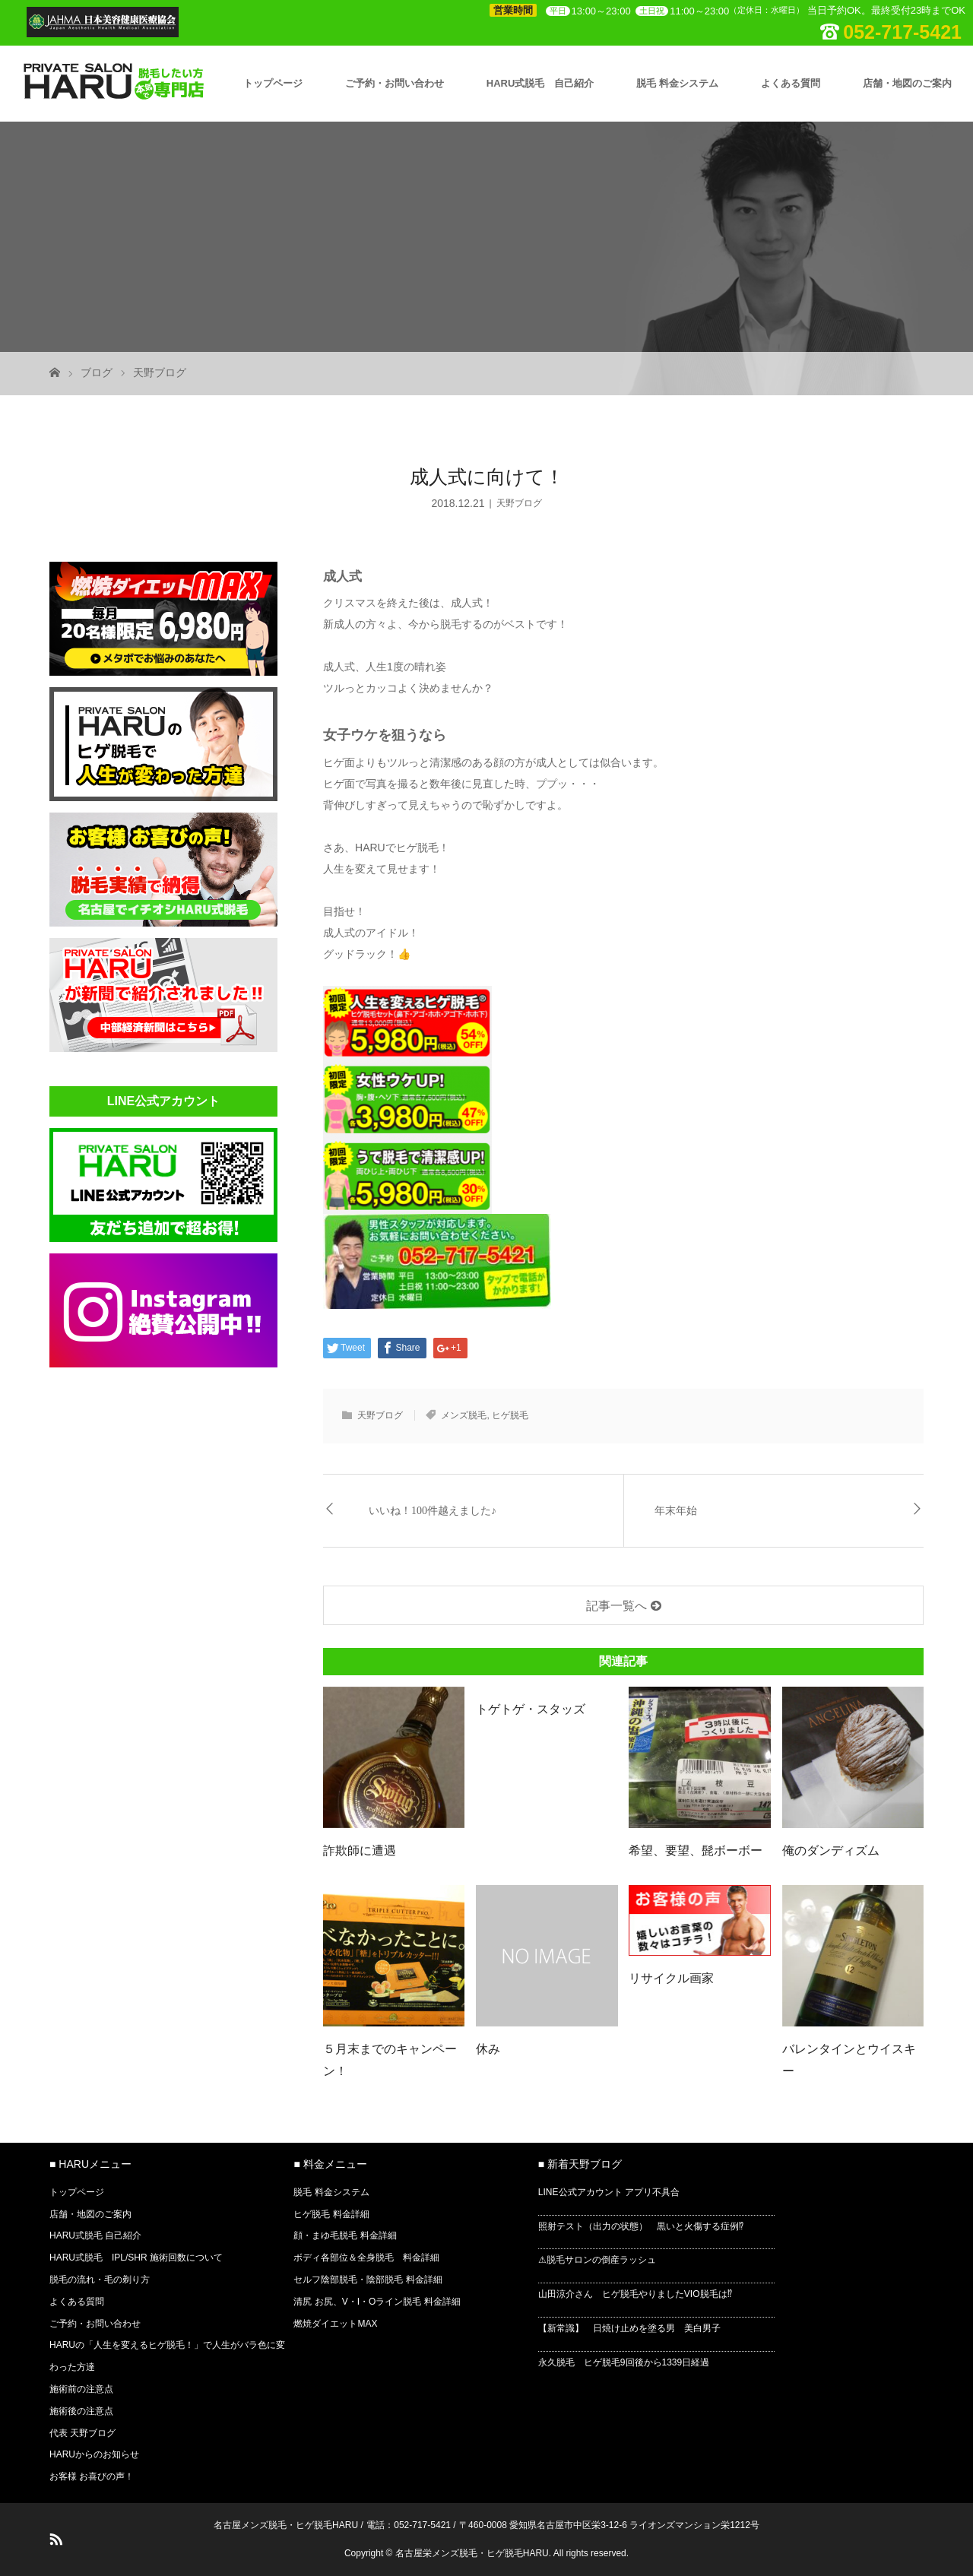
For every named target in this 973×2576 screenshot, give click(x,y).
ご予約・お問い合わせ (394, 83)
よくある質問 (790, 83)
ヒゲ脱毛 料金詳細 (331, 2214)
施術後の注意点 (81, 2411)
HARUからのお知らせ (94, 2454)
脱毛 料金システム (677, 83)
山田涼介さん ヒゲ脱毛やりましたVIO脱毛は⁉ (635, 2294)
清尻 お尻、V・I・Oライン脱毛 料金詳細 (376, 2301)
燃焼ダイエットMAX (335, 2323)
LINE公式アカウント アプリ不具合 (609, 2192)
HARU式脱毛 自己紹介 (540, 83)
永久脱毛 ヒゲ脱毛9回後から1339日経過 (623, 2362)
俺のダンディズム (831, 1850)
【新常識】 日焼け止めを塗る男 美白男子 (629, 2328)
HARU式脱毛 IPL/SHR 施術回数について (136, 2257)
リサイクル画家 (671, 1978)
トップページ (273, 83)
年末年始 (675, 1510)
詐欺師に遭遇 (359, 1850)
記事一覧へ (616, 1605)
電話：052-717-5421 (408, 2525)
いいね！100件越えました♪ (432, 1510)
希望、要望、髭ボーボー (695, 1850)
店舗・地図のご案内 (907, 83)
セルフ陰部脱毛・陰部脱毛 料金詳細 (367, 2279)
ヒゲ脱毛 (510, 1415)
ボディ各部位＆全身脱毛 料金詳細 (366, 2257)
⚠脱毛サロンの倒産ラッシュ (597, 2259)
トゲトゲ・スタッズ (530, 1709)
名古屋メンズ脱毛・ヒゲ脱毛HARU (286, 2525)
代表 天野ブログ (82, 2433)
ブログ (97, 372)
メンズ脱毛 (463, 1415)
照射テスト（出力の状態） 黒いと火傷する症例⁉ (640, 2226)
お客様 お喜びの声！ (91, 2476)
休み (488, 2048)
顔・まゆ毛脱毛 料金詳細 (344, 2235)
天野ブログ (159, 372)
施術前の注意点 (81, 2389)
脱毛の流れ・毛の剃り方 (99, 2279)
